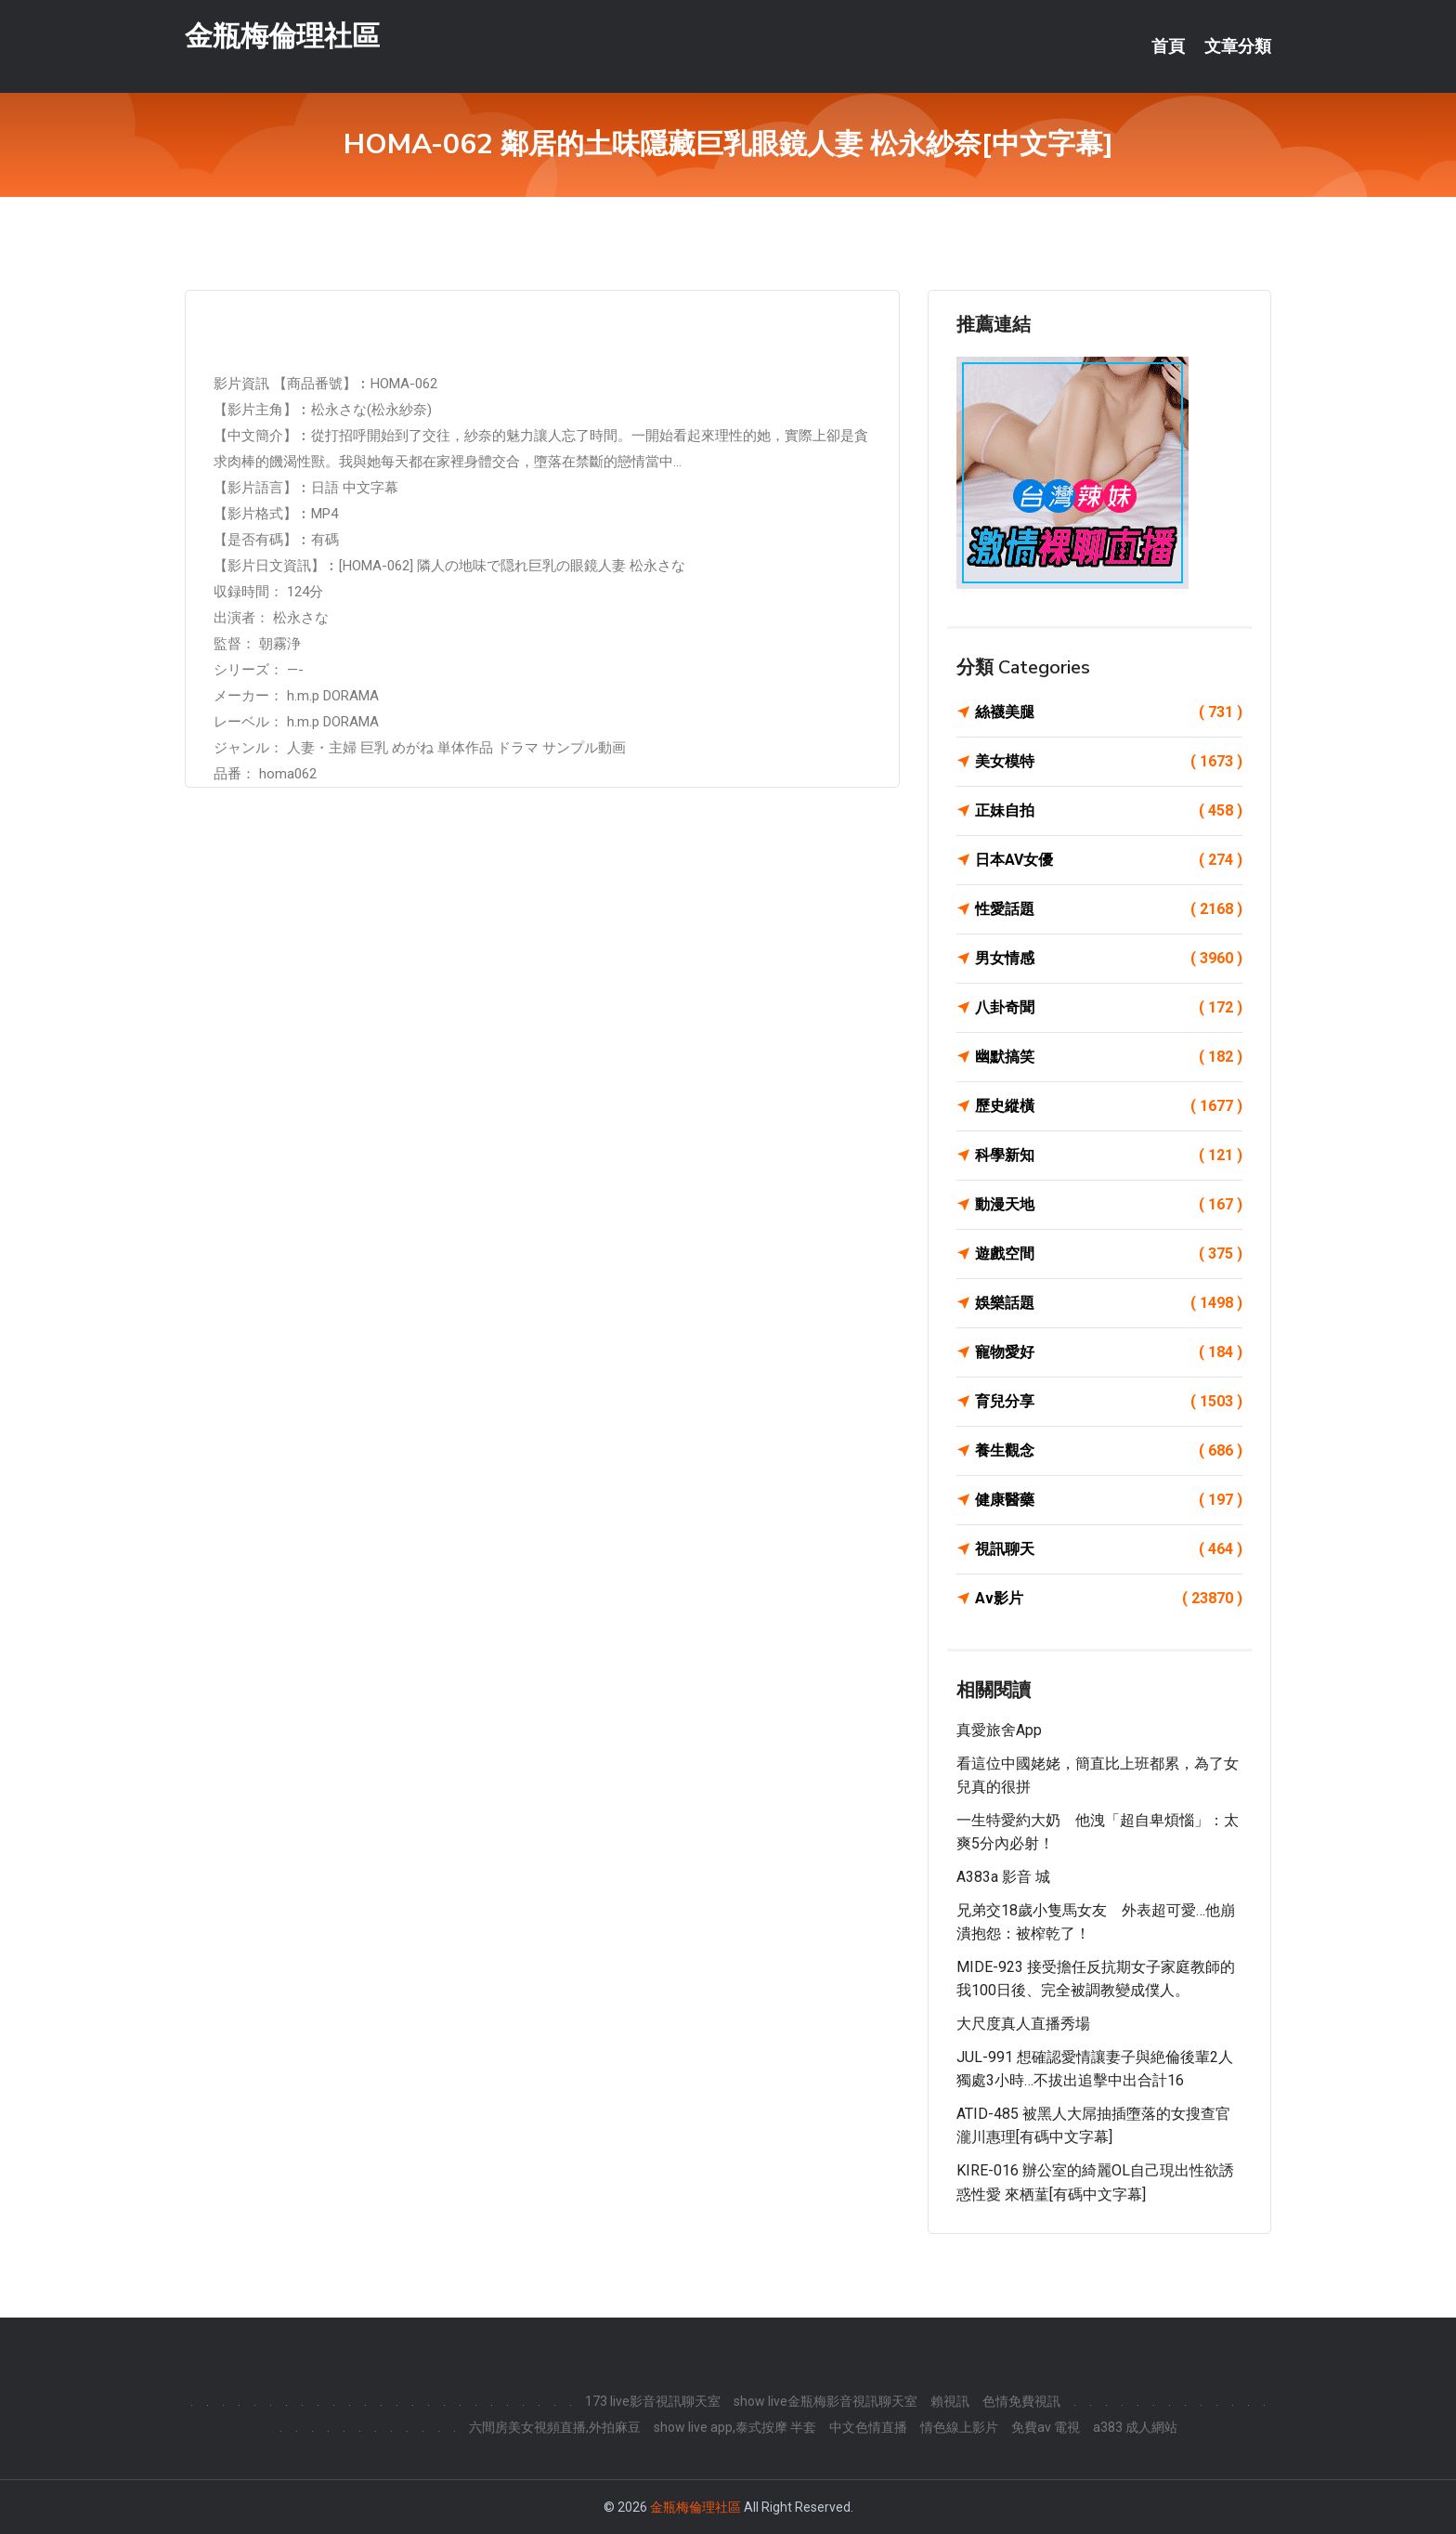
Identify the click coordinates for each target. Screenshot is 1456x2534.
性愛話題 (1108, 909)
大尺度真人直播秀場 (1023, 2023)
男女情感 (1108, 959)
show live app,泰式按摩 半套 (735, 2427)
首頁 (1168, 46)
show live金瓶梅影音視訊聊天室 (825, 2401)
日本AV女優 (1108, 860)
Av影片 (1108, 1599)
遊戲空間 (1108, 1254)
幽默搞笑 (1108, 1057)
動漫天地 (1108, 1205)
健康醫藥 (1108, 1500)
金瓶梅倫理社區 (282, 36)
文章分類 (1237, 46)
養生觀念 (1108, 1451)
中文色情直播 (868, 2427)
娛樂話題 (1108, 1303)
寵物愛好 (1108, 1352)
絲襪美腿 (1108, 712)
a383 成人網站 (1135, 2427)
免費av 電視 (1045, 2427)
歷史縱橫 (1108, 1106)
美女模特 (1108, 762)
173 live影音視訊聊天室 (653, 2401)
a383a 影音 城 (1003, 1877)
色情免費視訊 (1021, 2401)
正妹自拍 (1108, 811)
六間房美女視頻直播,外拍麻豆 (555, 2427)
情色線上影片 (959, 2427)
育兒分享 (1108, 1402)
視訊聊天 (1108, 1549)
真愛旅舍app (999, 1730)
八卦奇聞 (1108, 1008)
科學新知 (1108, 1156)
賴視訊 (949, 2401)
